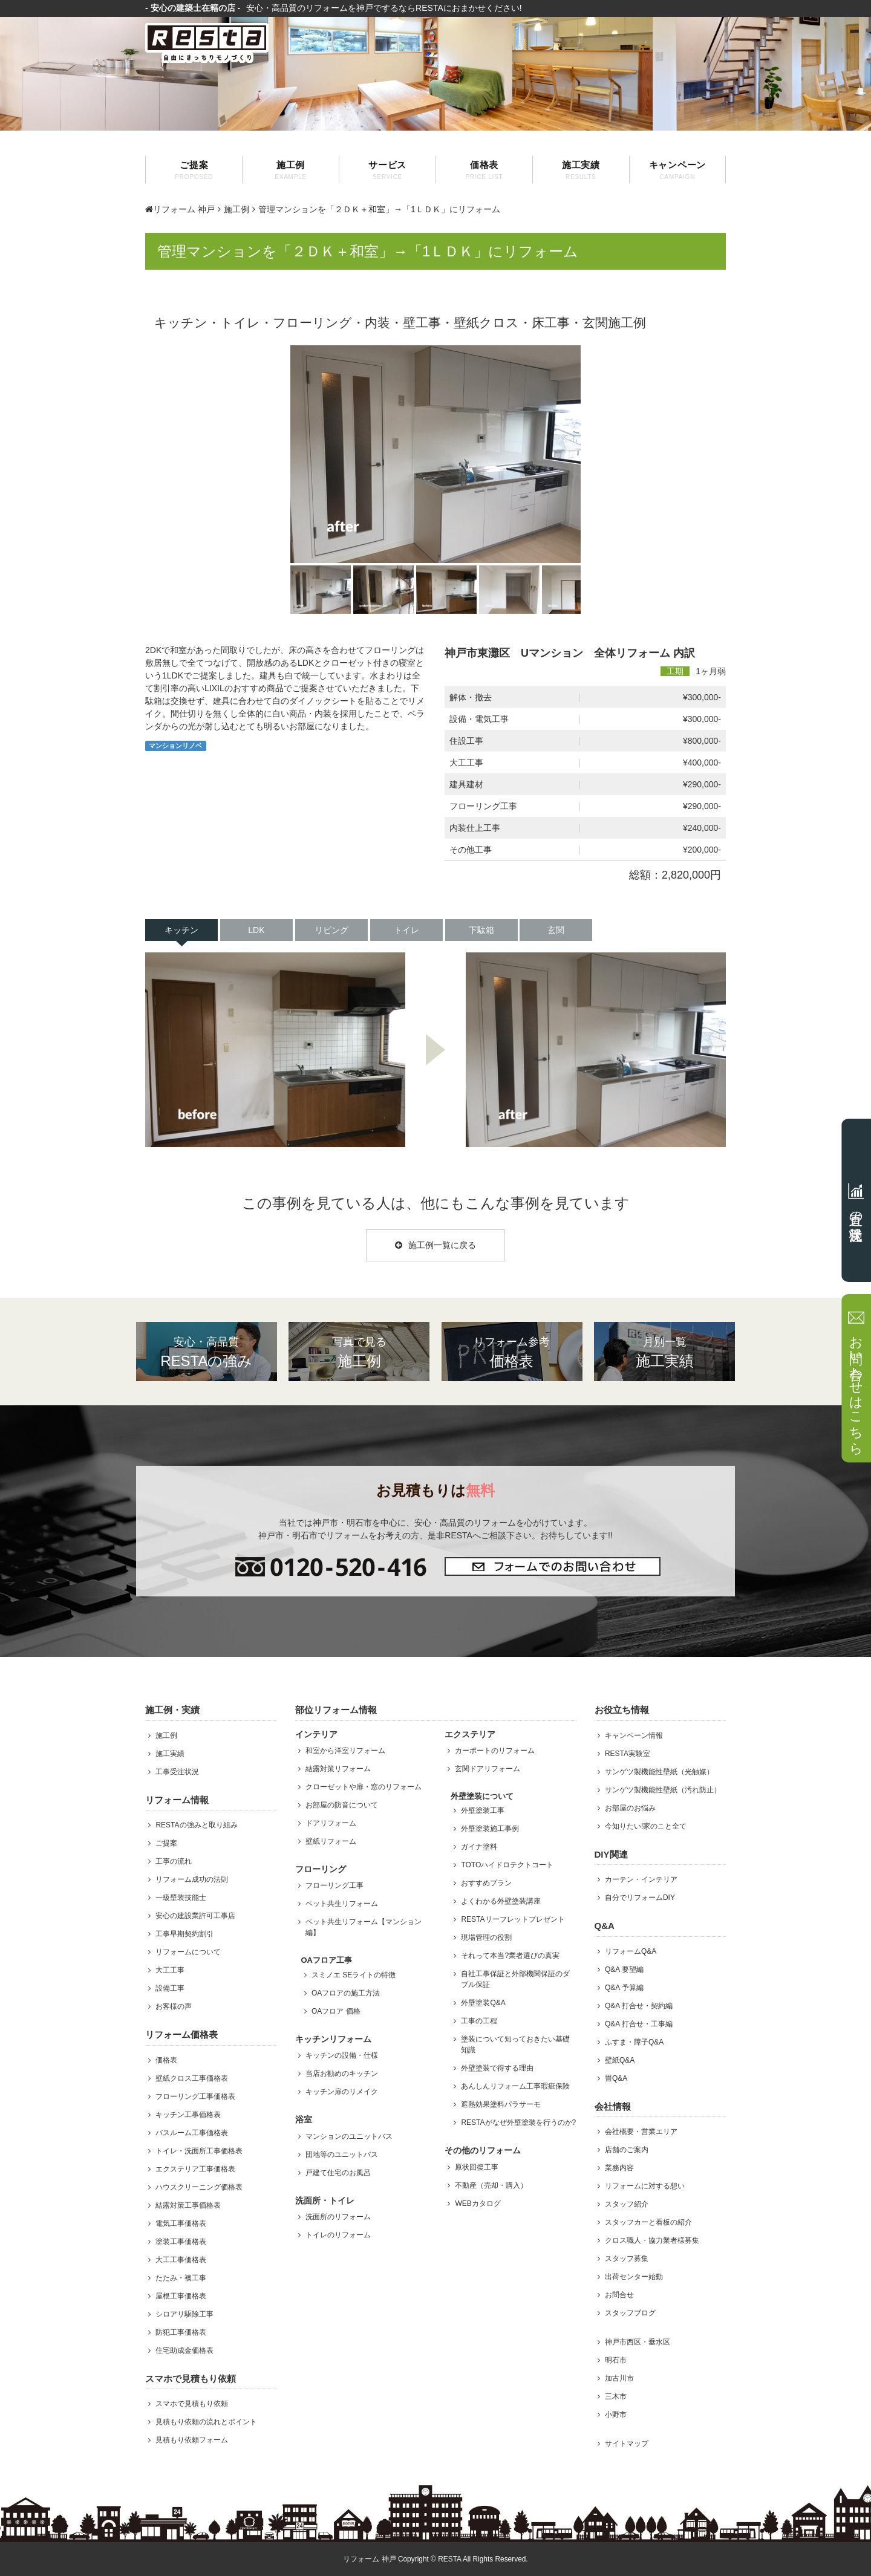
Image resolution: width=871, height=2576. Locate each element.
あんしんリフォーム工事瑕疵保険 (515, 2086)
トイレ (406, 930)
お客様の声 (173, 2006)
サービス (387, 170)
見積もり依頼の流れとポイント (206, 2422)
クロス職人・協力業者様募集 (652, 2240)
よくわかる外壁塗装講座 (501, 1901)
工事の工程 (479, 2021)
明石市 (616, 2360)
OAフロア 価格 (336, 2011)
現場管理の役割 (486, 1937)
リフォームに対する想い (645, 2186)
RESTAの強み (206, 1351)
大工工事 (169, 1970)
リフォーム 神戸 (180, 209)
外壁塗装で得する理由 (497, 2068)
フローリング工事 (334, 1885)
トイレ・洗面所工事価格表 (199, 2151)
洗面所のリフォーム (338, 2217)
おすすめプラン (486, 1883)
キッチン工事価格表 (188, 2114)
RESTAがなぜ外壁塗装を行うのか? (518, 2122)
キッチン (181, 930)
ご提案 (194, 170)
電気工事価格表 (180, 2223)
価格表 (484, 170)
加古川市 (619, 2378)
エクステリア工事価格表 (195, 2169)
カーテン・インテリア (641, 1879)
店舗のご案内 (626, 2149)
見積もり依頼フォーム (191, 2440)
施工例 (291, 170)
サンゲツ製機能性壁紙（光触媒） (659, 1772)
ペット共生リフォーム (341, 1903)
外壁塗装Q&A (483, 2003)
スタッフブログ (630, 2313)
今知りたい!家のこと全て (646, 1826)
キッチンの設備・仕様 (341, 2055)
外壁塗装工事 (482, 1810)
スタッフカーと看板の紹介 (648, 2222)
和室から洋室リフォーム (345, 1750)
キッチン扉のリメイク (341, 2091)
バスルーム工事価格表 (191, 2133)
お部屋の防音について (341, 1805)
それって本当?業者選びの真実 (510, 1955)
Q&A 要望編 (624, 1969)
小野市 (616, 2414)
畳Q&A (616, 2078)
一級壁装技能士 (180, 1897)
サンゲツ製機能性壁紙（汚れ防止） (663, 1790)
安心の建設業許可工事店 (195, 1915)
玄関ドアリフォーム (487, 1768)
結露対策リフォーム (338, 1768)
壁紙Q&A (619, 2060)
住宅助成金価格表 (184, 2350)
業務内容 (619, 2168)
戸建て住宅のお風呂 (338, 2172)
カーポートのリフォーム (495, 1750)
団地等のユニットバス (341, 2154)
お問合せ (619, 2295)
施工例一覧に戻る (435, 1245)
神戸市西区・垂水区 (637, 2342)
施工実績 (581, 170)
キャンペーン (677, 170)
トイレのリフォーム (338, 2235)
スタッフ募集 (626, 2258)
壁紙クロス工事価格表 (191, 2078)
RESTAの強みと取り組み (196, 1825)
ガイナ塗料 (479, 1847)
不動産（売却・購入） (491, 2185)
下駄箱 (481, 930)
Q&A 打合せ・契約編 (639, 2006)
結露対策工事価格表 (188, 2205)
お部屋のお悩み (630, 1808)
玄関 (555, 930)
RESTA (449, 2559)
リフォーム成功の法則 (191, 1879)
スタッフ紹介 (626, 2204)
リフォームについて (188, 1952)
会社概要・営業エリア (641, 2131)
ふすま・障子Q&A (634, 2042)
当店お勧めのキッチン (341, 2073)
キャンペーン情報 (634, 1735)
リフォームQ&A (630, 1951)
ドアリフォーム (330, 1823)
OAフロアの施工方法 (346, 1993)
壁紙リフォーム (330, 1841)
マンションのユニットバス (349, 2136)
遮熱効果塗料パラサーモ (501, 2104)
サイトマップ (626, 2443)
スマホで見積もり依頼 (191, 2403)
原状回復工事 (476, 2167)
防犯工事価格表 (180, 2332)
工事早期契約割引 (184, 1934)
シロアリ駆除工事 (184, 2314)
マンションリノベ (175, 745)
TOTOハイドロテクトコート (507, 1865)
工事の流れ (173, 1861)
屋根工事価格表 (180, 2296)
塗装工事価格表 (180, 2241)
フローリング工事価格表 (195, 2096)
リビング (331, 930)
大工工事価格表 (180, 2260)
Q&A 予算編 (624, 1987)
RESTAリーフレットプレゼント (512, 1919)
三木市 (616, 2396)
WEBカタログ (477, 2203)
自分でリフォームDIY (640, 1897)
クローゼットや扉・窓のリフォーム (363, 1787)
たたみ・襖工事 (180, 2278)
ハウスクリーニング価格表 (199, 2187)
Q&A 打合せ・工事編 (639, 2024)
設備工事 (169, 1988)
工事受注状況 (177, 1772)
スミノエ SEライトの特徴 (354, 1975)
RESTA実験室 (627, 1753)
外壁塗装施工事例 (490, 1828)
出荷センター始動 (634, 2276)
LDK (256, 930)
